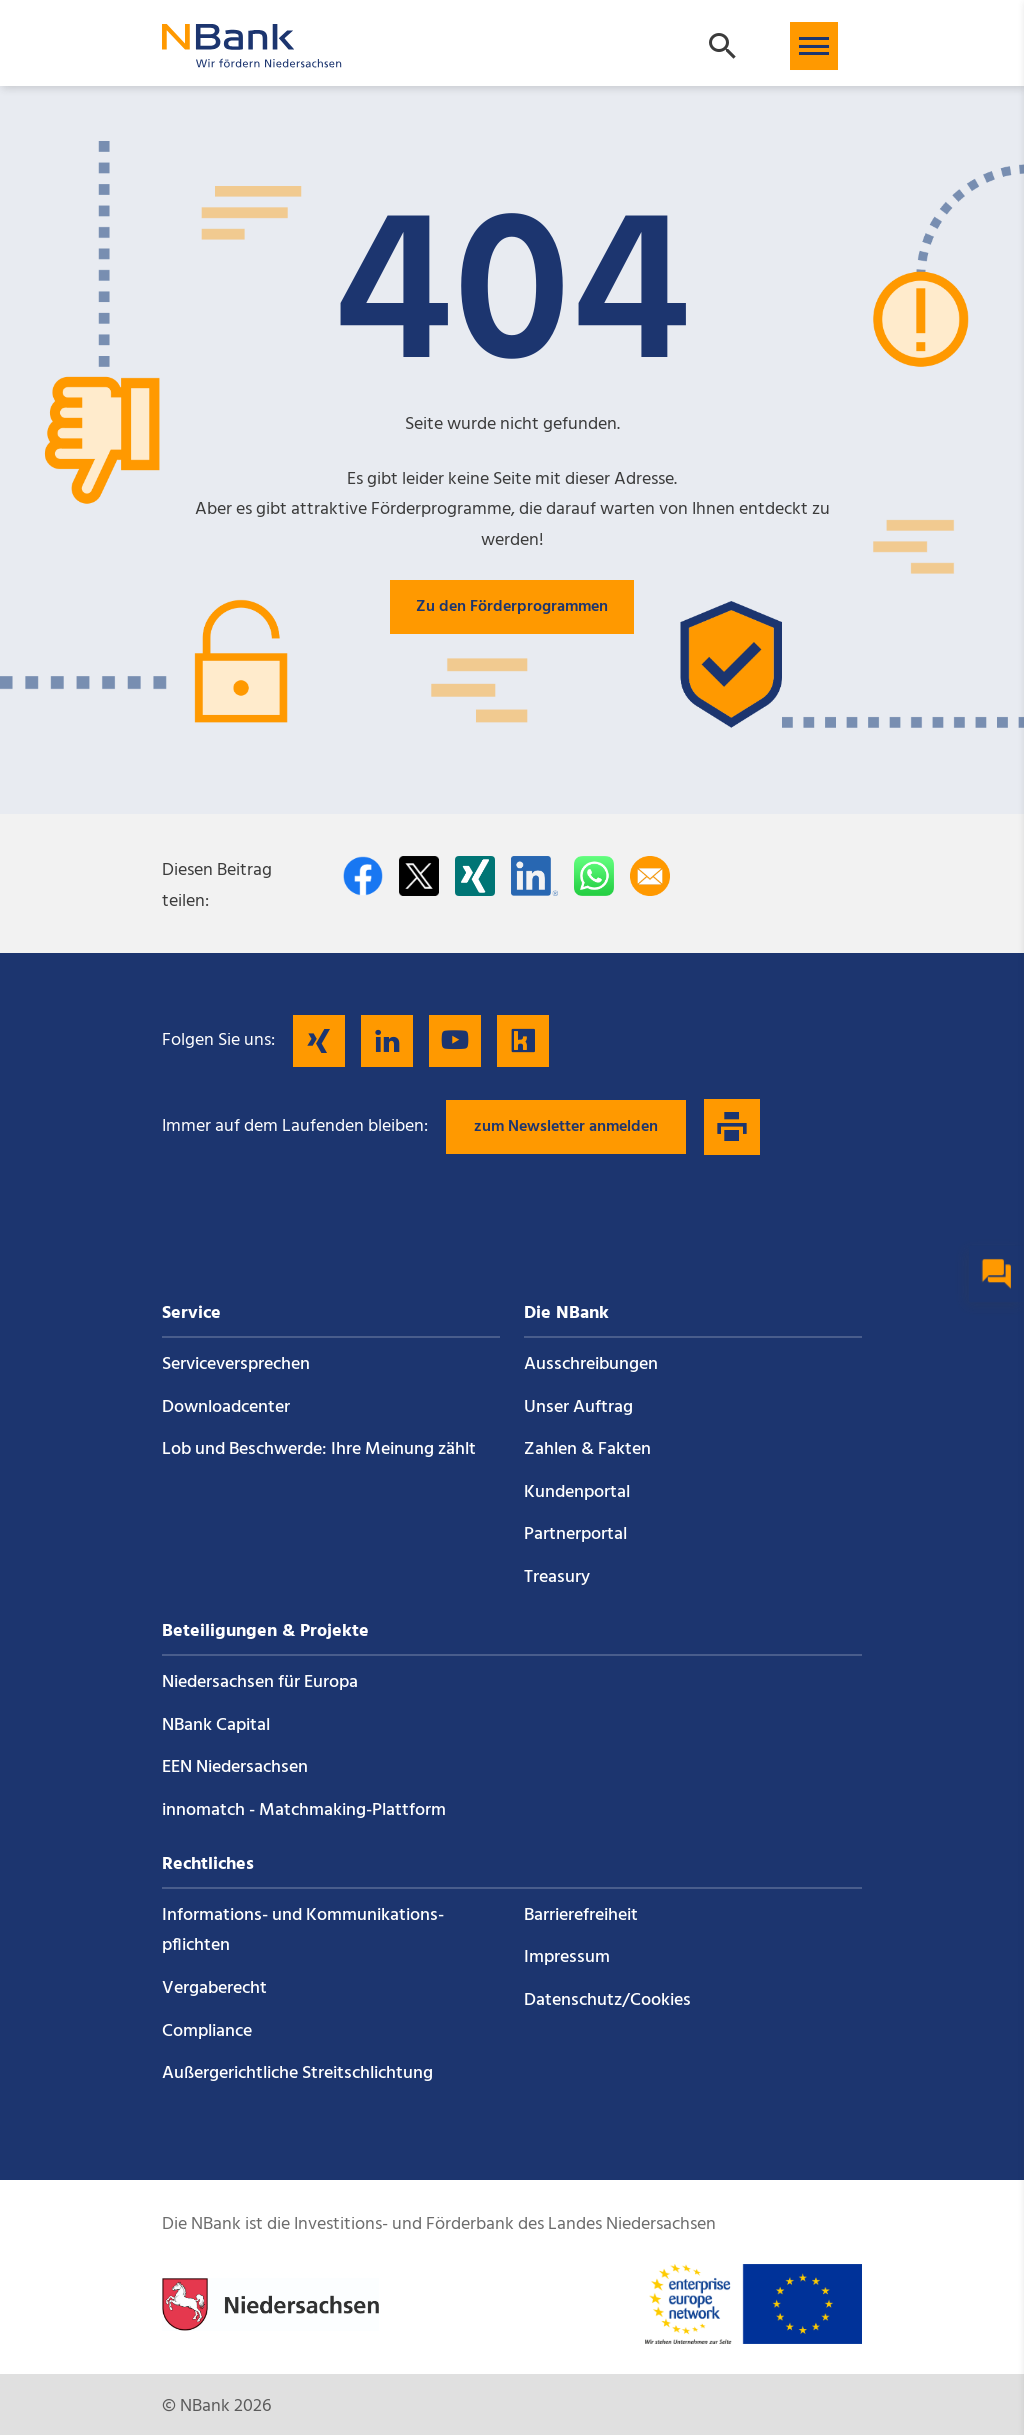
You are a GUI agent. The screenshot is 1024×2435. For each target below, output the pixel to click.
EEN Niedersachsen (235, 1767)
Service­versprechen (236, 1364)
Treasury (557, 1577)
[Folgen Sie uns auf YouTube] (455, 1041)
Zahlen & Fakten (587, 1449)
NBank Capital (216, 1725)
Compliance (207, 2031)
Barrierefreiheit (581, 1915)
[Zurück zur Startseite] (252, 58)
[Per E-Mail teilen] (650, 876)
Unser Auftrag (578, 1407)
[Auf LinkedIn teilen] (534, 876)
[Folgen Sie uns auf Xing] (319, 1041)
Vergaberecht (214, 1988)
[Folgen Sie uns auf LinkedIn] (387, 1041)
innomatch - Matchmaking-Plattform (304, 1810)
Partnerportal (575, 1534)
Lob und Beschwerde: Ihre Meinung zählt (319, 1449)
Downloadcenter (226, 1407)
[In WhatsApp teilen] (594, 876)
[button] (814, 46)
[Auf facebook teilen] (363, 876)
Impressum (567, 1957)
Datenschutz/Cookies (607, 2000)
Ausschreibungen (591, 1364)
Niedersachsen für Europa (260, 1682)
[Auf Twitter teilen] (419, 876)
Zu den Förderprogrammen (512, 607)
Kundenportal (577, 1492)
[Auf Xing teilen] (475, 876)
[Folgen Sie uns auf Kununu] (523, 1041)
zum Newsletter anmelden (566, 1127)
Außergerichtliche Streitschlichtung (297, 2073)
